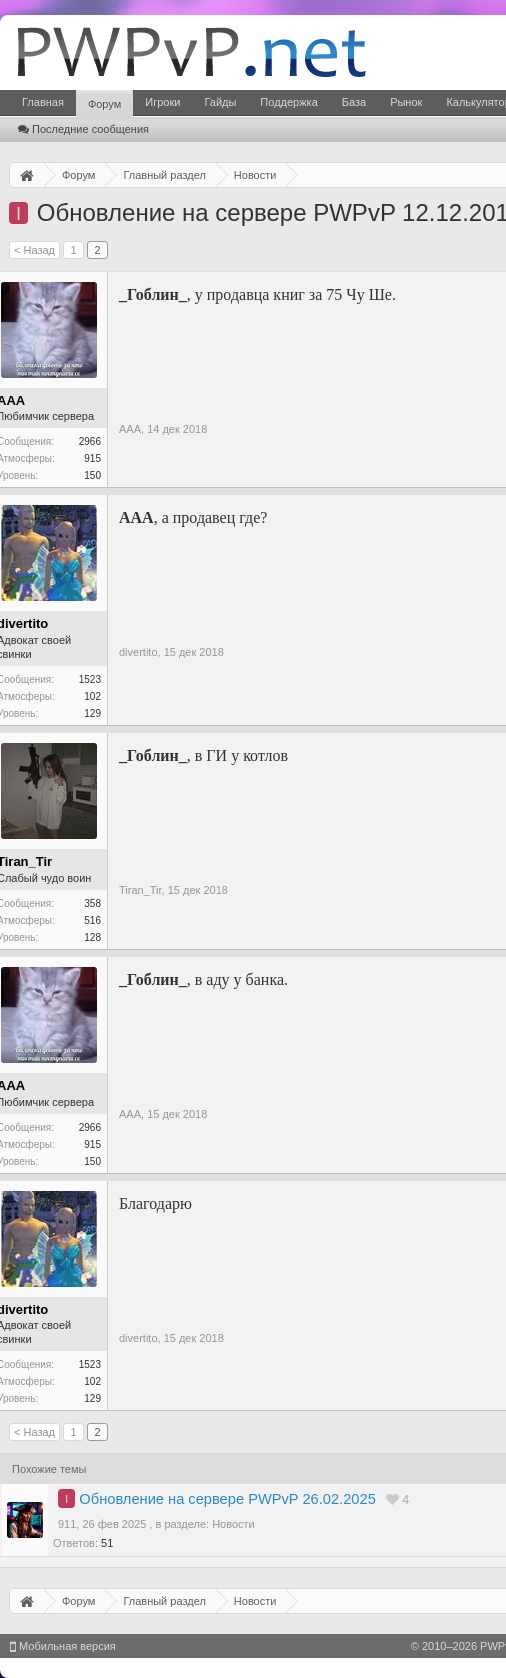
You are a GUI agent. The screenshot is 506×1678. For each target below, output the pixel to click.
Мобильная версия (63, 1646)
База (354, 102)
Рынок (406, 102)
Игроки (162, 102)
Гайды (220, 102)
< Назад (34, 250)
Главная (43, 102)
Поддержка (288, 102)
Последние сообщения (83, 129)
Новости (233, 1524)
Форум (104, 104)
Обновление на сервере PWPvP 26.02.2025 (227, 1499)
